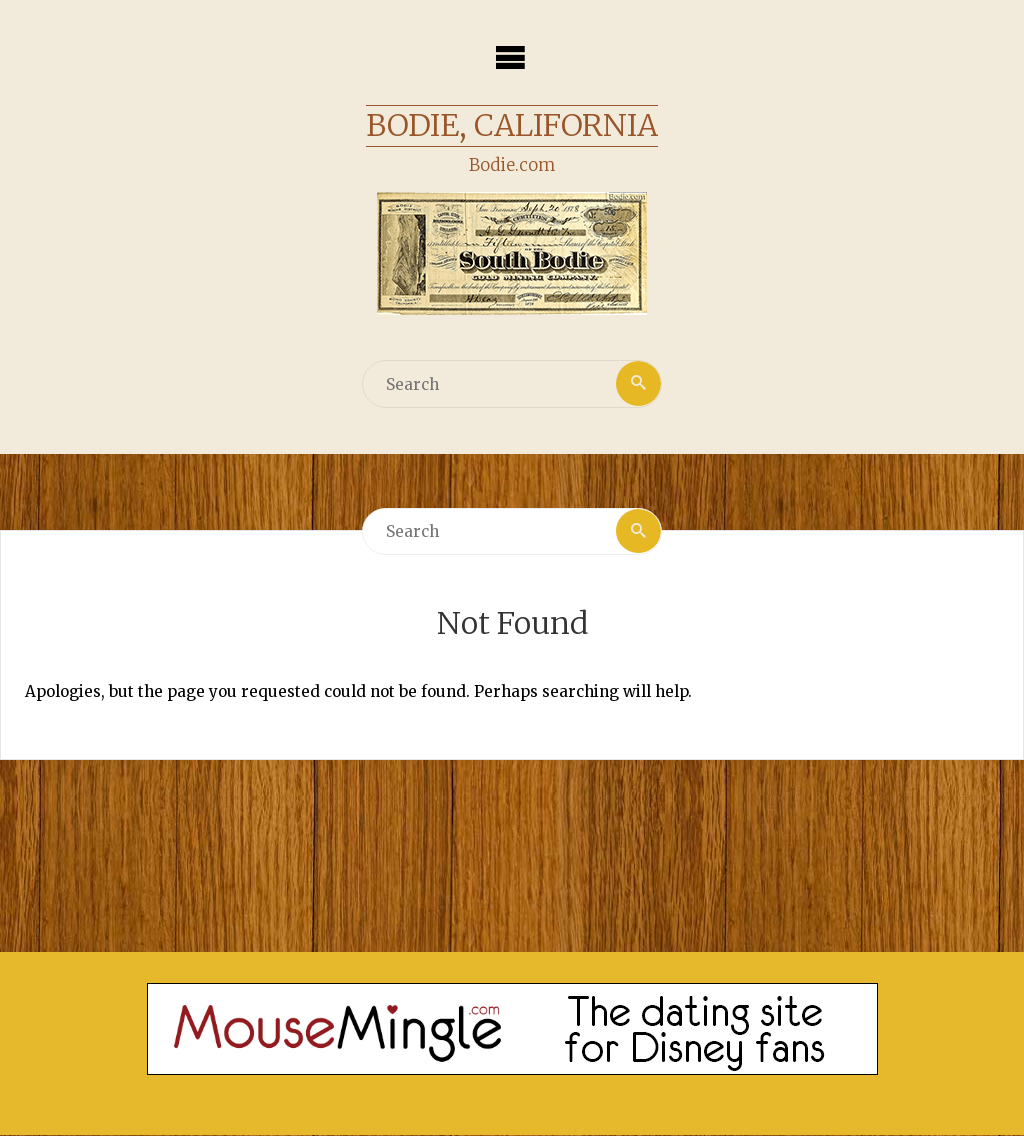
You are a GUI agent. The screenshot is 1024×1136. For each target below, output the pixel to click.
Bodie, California (512, 125)
